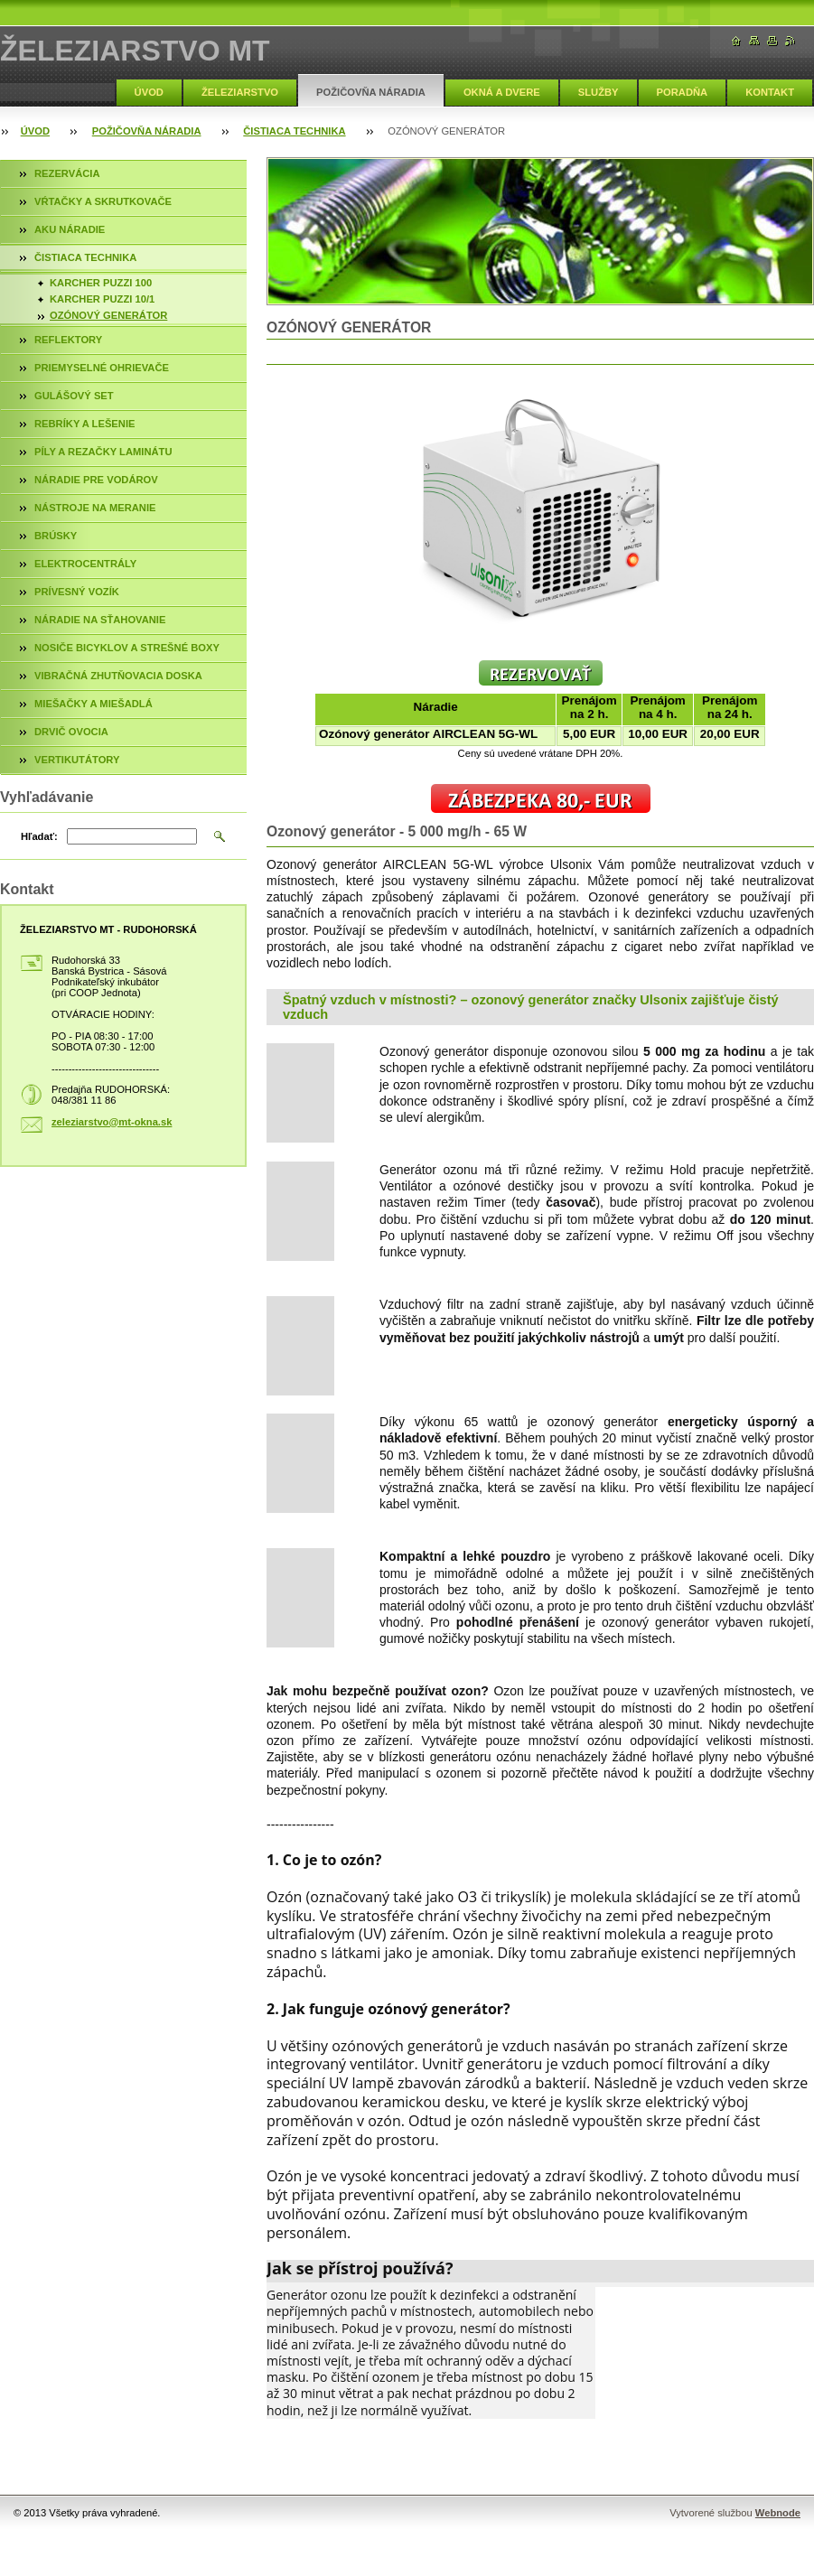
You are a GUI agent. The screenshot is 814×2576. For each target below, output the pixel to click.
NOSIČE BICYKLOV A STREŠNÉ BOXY (127, 647)
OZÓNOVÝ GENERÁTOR (108, 315)
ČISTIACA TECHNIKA (294, 131)
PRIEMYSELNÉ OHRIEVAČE (101, 367)
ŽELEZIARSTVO (239, 92)
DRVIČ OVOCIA (71, 731)
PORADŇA (682, 92)
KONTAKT (769, 92)
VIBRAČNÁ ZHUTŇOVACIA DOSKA (118, 675)
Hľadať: (39, 836)
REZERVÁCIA (67, 173)
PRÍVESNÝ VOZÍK (76, 591)
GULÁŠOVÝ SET (74, 395)
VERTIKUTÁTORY (76, 759)
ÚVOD (149, 92)
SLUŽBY (598, 92)
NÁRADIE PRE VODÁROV (96, 479)
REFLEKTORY (68, 339)
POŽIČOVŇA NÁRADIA (371, 92)
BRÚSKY (55, 535)
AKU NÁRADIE (69, 229)
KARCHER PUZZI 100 (101, 282)
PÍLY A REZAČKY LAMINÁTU (103, 451)
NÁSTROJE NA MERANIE (94, 507)
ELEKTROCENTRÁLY (85, 563)
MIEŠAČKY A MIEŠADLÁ (93, 703)
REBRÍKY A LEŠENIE (84, 423)
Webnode (777, 2512)
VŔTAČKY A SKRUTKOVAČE (103, 201)
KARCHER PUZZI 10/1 (102, 299)
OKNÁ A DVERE (501, 92)
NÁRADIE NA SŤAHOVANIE (99, 619)
